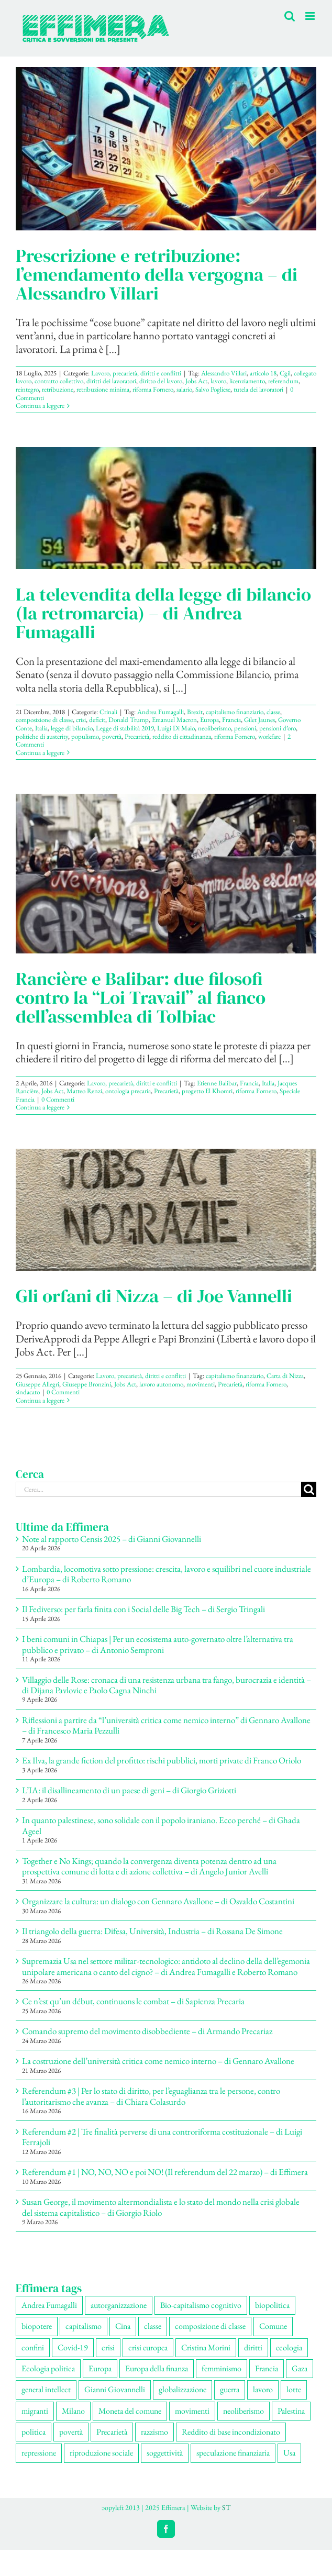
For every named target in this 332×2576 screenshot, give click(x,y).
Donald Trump (128, 719)
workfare (269, 736)
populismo (85, 736)
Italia (41, 728)
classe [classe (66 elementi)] (152, 2325)
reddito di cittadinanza (181, 736)
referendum (283, 380)
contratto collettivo (59, 380)
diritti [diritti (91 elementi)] (253, 2347)
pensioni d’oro (277, 728)
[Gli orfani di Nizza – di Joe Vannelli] (166, 1210)
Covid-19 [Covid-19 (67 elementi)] (73, 2347)
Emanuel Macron (174, 719)
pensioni (245, 728)
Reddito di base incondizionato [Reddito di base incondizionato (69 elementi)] (231, 2431)
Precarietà (137, 736)
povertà (111, 736)
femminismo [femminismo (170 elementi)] (221, 2368)
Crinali (108, 711)
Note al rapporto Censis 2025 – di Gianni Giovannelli (111, 1539)
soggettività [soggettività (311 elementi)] (165, 2452)
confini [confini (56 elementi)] (32, 2347)
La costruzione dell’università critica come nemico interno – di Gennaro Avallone (158, 2061)
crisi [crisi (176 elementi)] (108, 2347)
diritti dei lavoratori (111, 380)
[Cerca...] (158, 1489)
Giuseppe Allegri (37, 1384)
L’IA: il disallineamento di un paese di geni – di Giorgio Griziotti (129, 1790)
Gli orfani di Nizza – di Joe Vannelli (154, 1295)
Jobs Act (196, 380)
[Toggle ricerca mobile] (289, 15)
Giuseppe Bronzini (86, 1384)
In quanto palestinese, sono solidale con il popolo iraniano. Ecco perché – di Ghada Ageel (161, 1825)
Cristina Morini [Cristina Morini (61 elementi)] (205, 2347)
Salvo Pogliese (212, 389)
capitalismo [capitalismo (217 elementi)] (83, 2325)
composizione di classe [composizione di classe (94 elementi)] (210, 2325)
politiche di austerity (42, 736)
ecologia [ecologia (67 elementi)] (289, 2347)
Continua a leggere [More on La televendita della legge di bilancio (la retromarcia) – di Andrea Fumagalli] (40, 752)
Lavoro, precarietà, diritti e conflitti (136, 373)
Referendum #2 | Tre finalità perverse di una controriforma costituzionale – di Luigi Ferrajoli (162, 2137)
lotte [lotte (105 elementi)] (293, 2389)
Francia (231, 719)
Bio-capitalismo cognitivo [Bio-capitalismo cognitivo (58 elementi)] (200, 2305)
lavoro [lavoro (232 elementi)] (263, 2389)
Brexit (195, 711)
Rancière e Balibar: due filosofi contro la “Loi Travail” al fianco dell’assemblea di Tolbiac (140, 997)
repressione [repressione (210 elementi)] (38, 2452)
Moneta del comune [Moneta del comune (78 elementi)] (129, 2410)
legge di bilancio (72, 728)
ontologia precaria (128, 1090)
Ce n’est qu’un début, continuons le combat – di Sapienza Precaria (133, 2001)
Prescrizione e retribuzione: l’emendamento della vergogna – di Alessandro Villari (156, 274)
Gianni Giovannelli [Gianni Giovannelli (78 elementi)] (114, 2389)
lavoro (218, 380)
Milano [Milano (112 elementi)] (73, 2410)
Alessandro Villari (224, 373)
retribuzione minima (102, 389)
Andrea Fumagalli (160, 711)
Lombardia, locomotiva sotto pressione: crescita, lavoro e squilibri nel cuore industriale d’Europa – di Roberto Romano (166, 1574)
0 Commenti (57, 1099)
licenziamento (247, 380)
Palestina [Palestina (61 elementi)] (291, 2410)
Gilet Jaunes (259, 719)
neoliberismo (214, 728)
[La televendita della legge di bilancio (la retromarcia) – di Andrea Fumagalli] (166, 508)
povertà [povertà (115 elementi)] (71, 2431)
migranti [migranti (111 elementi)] (34, 2410)
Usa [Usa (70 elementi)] (289, 2452)
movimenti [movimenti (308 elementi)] (192, 2410)
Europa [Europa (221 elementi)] (100, 2368)
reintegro (27, 389)
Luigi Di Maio (176, 728)
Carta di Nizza (285, 1375)
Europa (209, 719)
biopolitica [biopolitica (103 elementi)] (272, 2305)
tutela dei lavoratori (258, 389)
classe (273, 711)
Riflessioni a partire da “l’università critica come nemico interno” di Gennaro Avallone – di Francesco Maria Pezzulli (166, 1725)
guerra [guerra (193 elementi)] (229, 2389)
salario (184, 389)
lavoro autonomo (161, 1384)
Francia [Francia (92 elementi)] (266, 2368)
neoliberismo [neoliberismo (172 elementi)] (243, 2410)
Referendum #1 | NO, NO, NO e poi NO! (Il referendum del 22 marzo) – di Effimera (165, 2172)
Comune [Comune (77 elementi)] (273, 2325)
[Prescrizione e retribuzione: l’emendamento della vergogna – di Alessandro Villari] (166, 148)
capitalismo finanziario (234, 711)
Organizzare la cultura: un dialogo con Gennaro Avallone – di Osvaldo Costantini (158, 1901)
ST (226, 2507)
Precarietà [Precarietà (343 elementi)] (111, 2431)
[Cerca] (308, 1489)
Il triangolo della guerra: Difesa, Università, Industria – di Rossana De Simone (152, 1931)
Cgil (285, 373)
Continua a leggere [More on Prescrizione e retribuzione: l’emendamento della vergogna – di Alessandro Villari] (40, 405)
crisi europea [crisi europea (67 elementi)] (148, 2347)
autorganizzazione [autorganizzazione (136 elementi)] (119, 2305)
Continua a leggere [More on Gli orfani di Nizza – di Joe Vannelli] (40, 1400)
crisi (81, 719)
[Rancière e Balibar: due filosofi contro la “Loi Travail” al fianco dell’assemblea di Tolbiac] (166, 873)
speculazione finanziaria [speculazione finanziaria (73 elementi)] (233, 2452)
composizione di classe (44, 719)
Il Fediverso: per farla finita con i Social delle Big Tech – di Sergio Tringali (143, 1609)
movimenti (200, 1384)
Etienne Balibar (217, 1083)
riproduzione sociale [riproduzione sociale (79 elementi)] (101, 2452)
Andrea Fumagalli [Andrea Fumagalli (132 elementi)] (49, 2305)
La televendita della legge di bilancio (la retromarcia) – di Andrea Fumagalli (163, 613)
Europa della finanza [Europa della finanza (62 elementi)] (156, 2368)
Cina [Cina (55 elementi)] (122, 2325)
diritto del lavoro (160, 380)
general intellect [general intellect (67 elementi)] (46, 2389)
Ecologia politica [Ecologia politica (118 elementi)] (48, 2368)
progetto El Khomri (207, 1090)
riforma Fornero (152, 389)
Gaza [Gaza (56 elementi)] (299, 2368)
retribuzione (57, 389)
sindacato (28, 1391)
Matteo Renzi (84, 1090)
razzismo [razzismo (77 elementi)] (154, 2431)
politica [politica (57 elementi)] (33, 2431)
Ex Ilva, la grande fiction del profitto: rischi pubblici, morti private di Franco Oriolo (161, 1760)
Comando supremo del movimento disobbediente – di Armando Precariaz (147, 2031)
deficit (97, 719)
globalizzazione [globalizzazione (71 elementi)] (182, 2389)
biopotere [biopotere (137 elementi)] (36, 2325)
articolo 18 (263, 373)
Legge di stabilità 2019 (125, 728)
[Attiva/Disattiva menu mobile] (310, 15)
